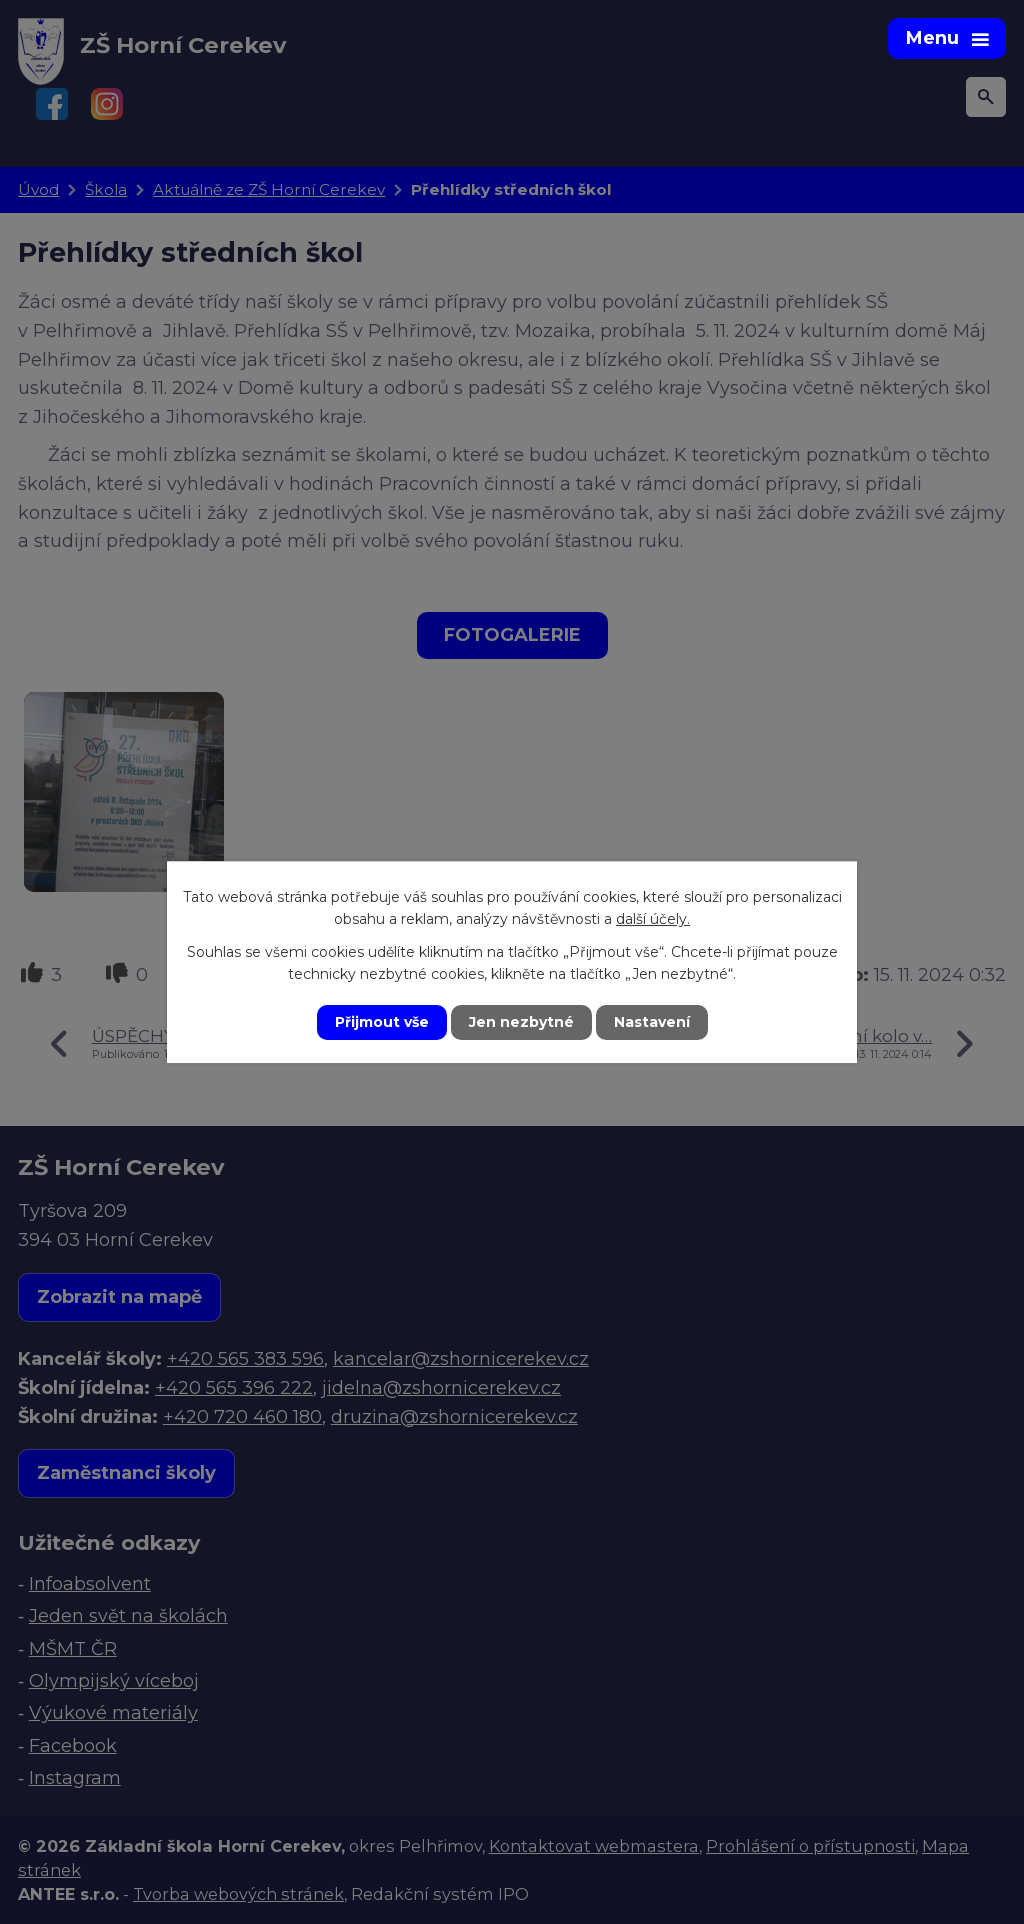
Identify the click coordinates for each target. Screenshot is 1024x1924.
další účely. (653, 919)
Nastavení (652, 1022)
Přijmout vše (382, 1022)
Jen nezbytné (521, 1022)
